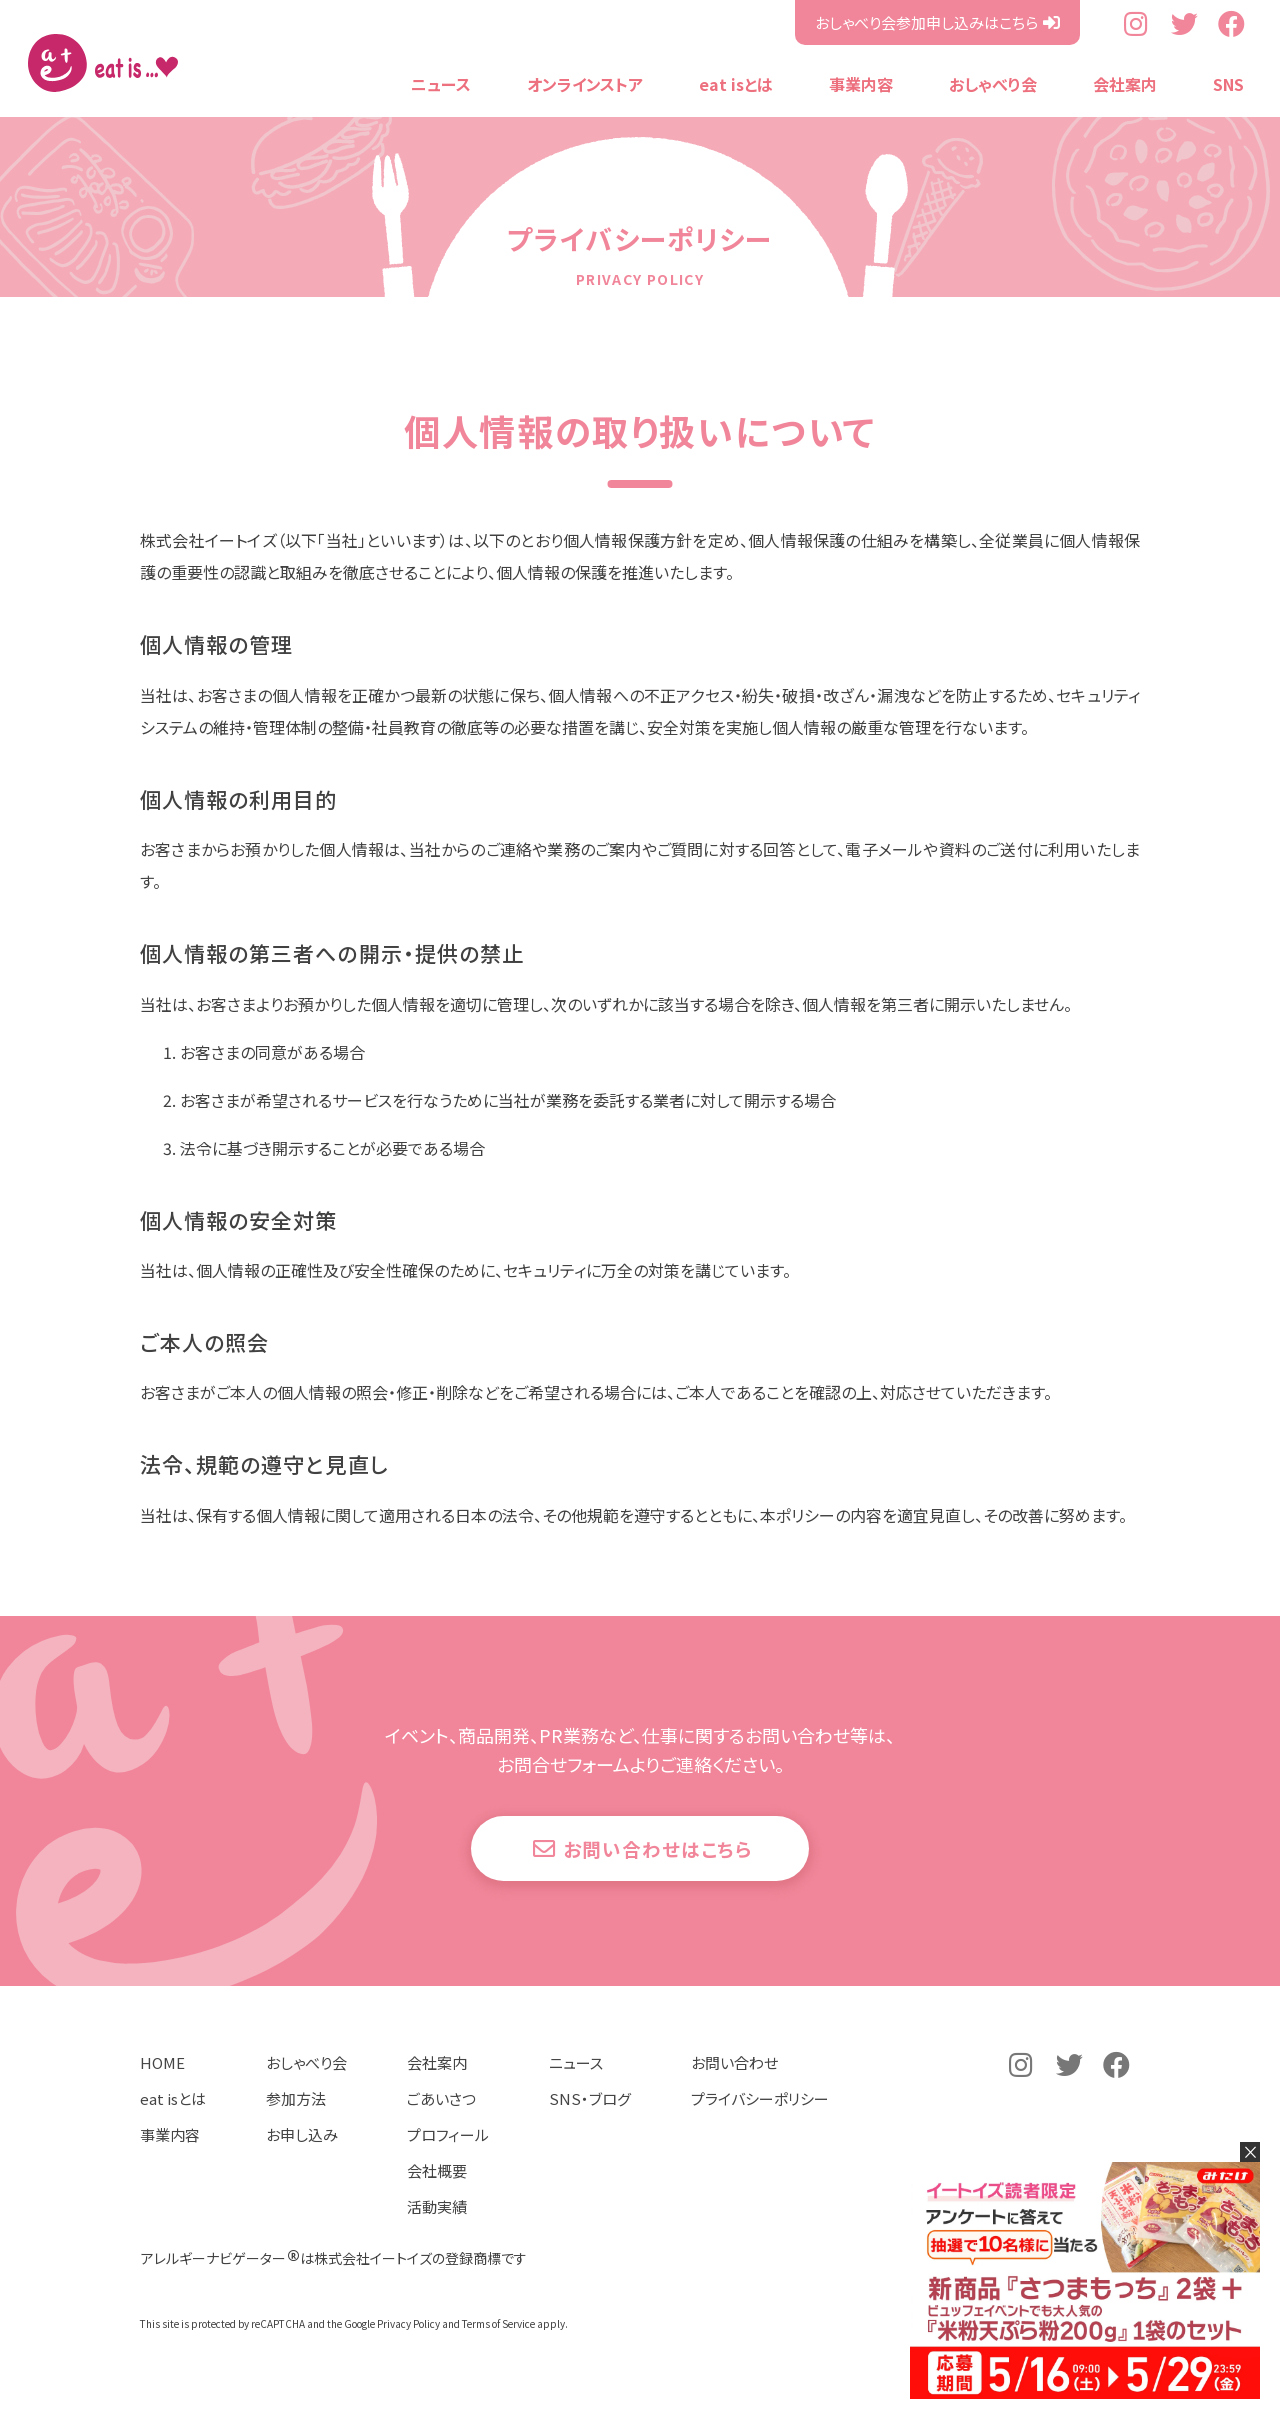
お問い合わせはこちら (663, 1868)
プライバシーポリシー (760, 2128)
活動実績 (437, 2236)
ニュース (441, 84)
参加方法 (296, 2128)
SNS (1228, 84)
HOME (162, 2092)
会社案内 (1125, 84)
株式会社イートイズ (103, 63)
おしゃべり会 (993, 84)
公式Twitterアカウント (1184, 23)
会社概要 (437, 2200)
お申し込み (302, 2164)
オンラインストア (585, 84)
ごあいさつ (441, 2128)
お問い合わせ (734, 2092)
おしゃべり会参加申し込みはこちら (926, 22)
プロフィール (448, 2164)
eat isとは (736, 84)
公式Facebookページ (1231, 23)
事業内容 (861, 84)
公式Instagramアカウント (1137, 23)
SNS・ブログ (590, 2128)
